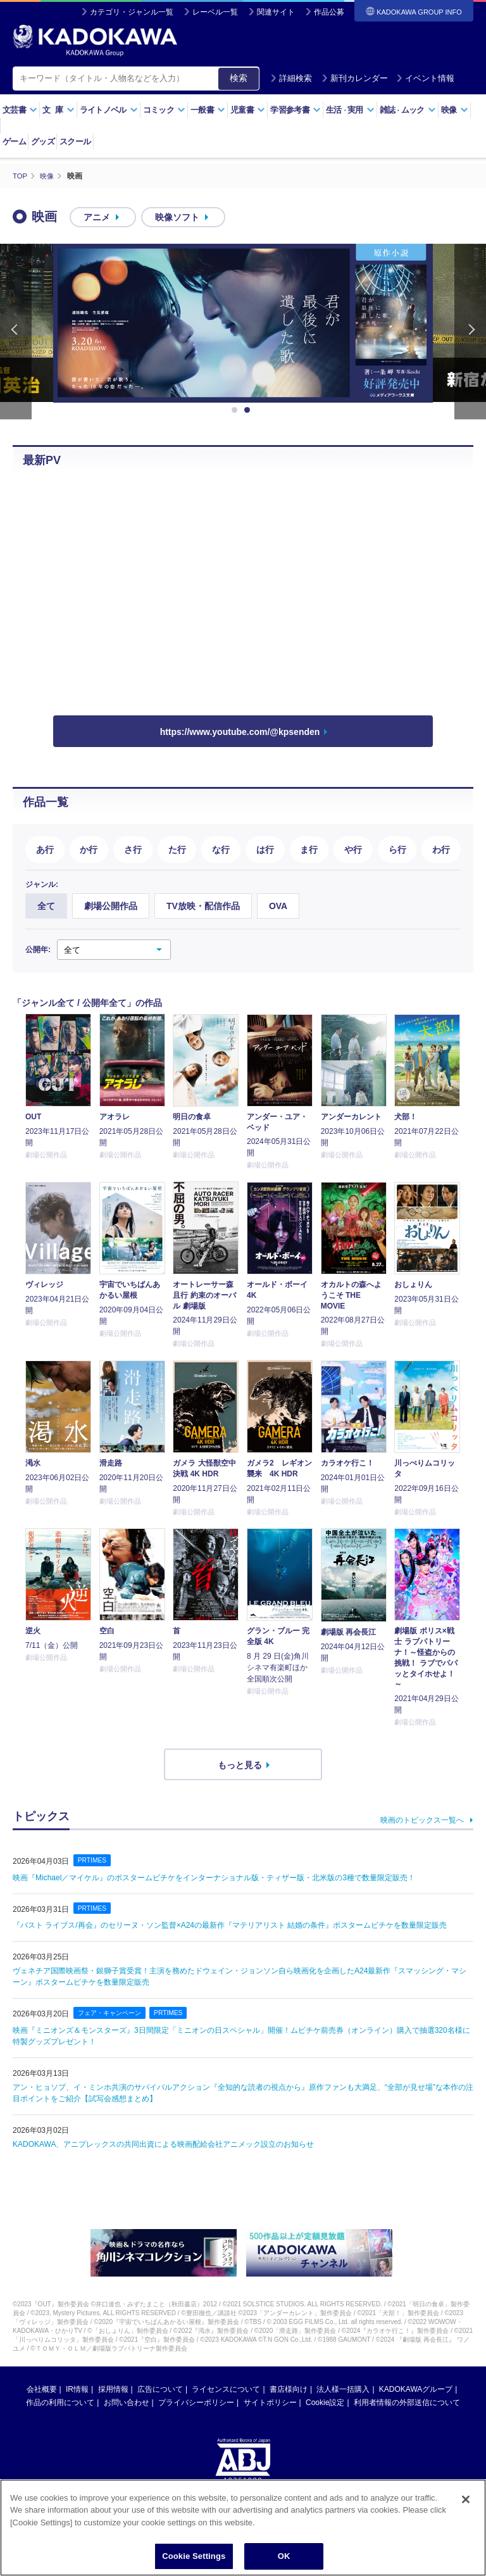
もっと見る (240, 1764)
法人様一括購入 (343, 2389)
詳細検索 (291, 78)
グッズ (42, 141)
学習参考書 (295, 110)
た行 (177, 849)
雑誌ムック (408, 110)
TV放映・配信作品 (203, 906)
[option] (243, 323)
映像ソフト (177, 217)
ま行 (309, 849)
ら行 (397, 849)
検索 (238, 78)
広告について (160, 2389)
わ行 (441, 849)
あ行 (45, 849)
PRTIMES (93, 1859)
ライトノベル (109, 110)
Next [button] (470, 331)
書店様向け (289, 2389)
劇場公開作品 (110, 906)
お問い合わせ (126, 2402)
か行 (88, 849)
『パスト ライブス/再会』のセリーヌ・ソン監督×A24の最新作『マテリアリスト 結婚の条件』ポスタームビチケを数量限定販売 (230, 1925)
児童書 (247, 110)
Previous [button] (16, 331)
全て (46, 906)
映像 (454, 110)
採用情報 (113, 2389)
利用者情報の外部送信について (407, 2402)
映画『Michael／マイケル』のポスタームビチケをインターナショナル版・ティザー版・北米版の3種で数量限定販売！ (214, 1877)
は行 (265, 849)
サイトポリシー (270, 2402)
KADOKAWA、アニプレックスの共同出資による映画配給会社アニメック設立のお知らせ (163, 2143)
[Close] (466, 2499)
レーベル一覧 (215, 12)
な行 (221, 849)
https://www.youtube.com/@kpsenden (240, 732)
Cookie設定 (325, 2402)
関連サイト (276, 12)
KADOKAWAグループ (415, 2389)
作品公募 (329, 12)
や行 (353, 849)
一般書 (207, 110)
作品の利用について (60, 2402)
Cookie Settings (193, 2556)
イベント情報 (425, 78)
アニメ (97, 217)
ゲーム (14, 141)
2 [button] (249, 409)
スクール (74, 141)
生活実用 (350, 110)
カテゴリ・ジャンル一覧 (131, 12)
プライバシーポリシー (196, 2402)
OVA (278, 906)
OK (284, 2556)
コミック (164, 110)
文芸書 (20, 110)
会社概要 (42, 2389)
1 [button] (237, 409)
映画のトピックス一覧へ (422, 1819)
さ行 (133, 849)
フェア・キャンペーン (112, 2012)
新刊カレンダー (354, 78)
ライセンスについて (226, 2389)
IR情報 (77, 2389)
